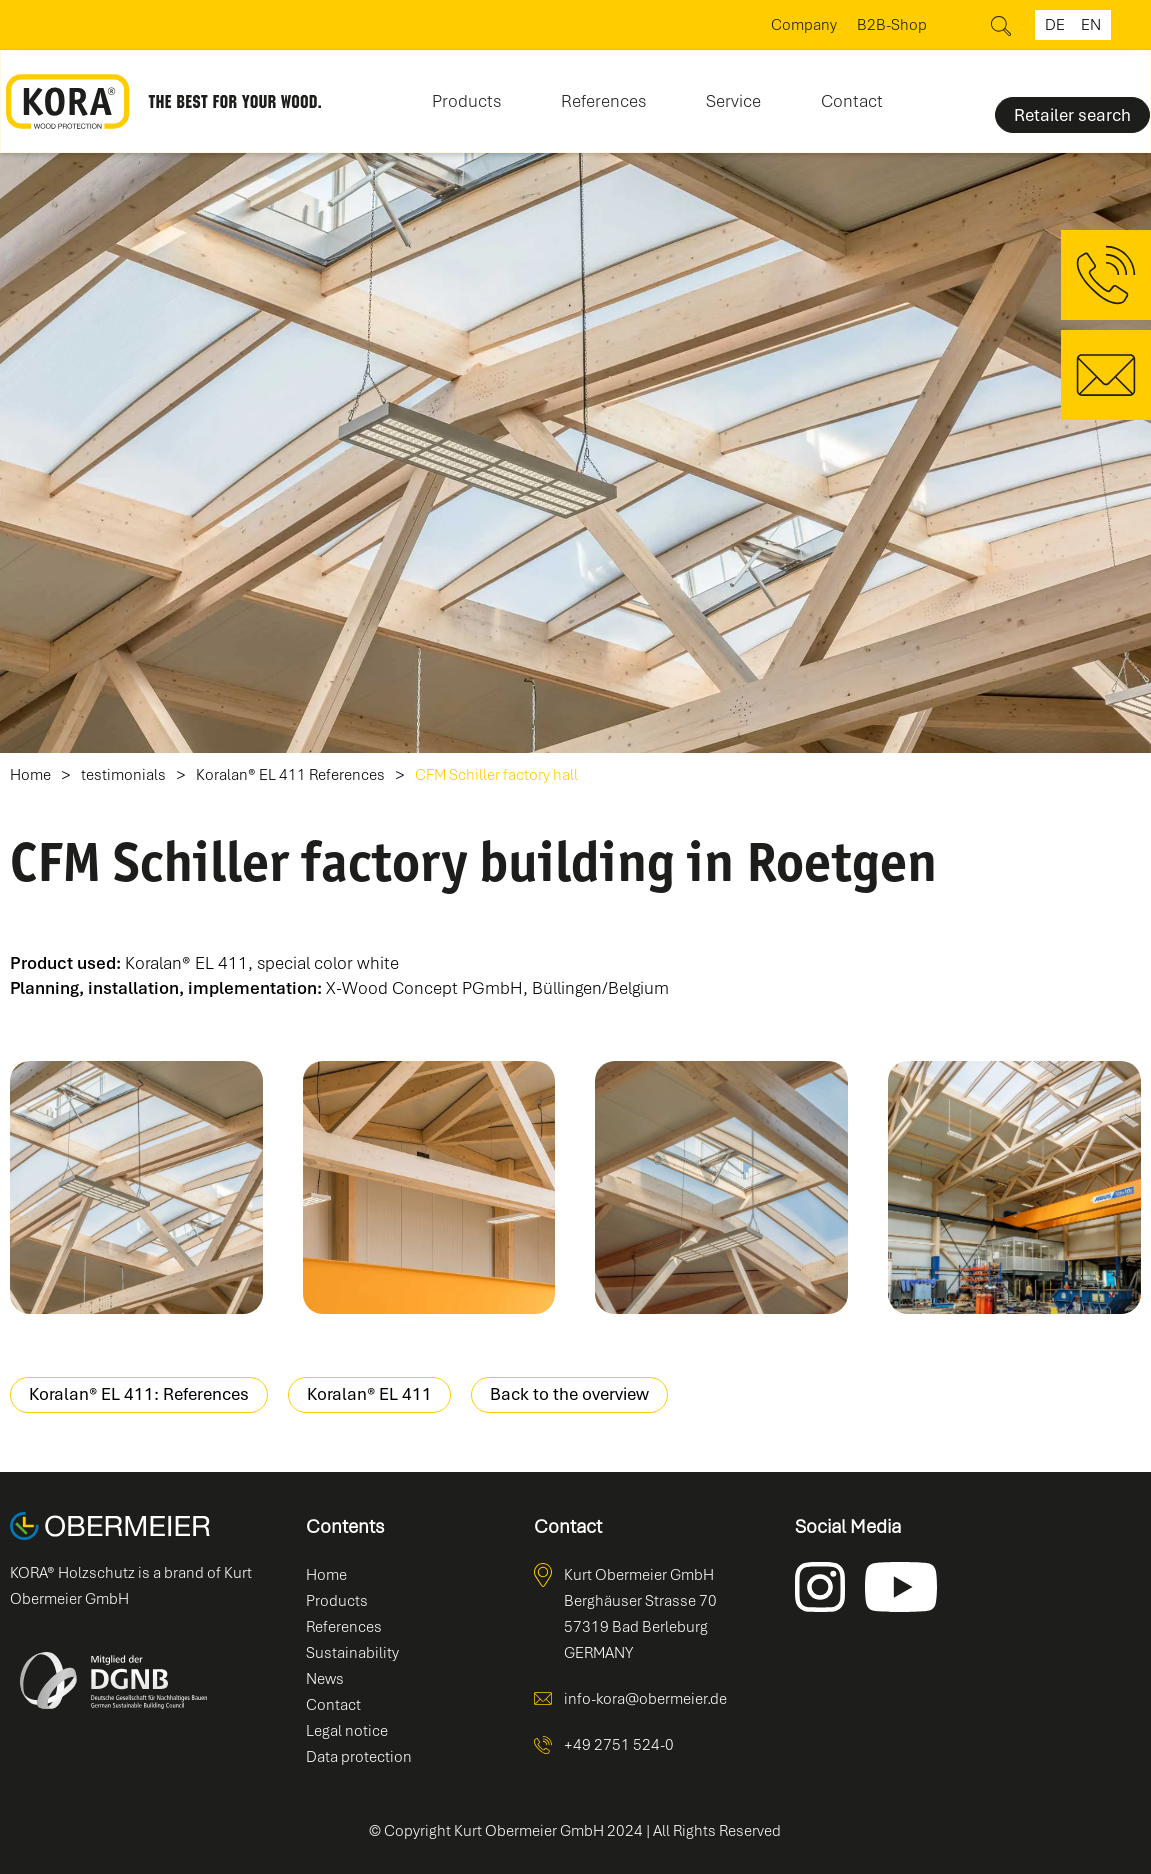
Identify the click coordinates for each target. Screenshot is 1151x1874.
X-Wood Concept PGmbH (424, 988)
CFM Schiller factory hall (496, 775)
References (603, 101)
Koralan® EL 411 (369, 1394)
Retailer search (1072, 115)
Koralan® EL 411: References (139, 1394)
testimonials (123, 775)
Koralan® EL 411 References (290, 775)
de (1055, 25)
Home (30, 775)
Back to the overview (569, 1394)
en (1091, 25)
